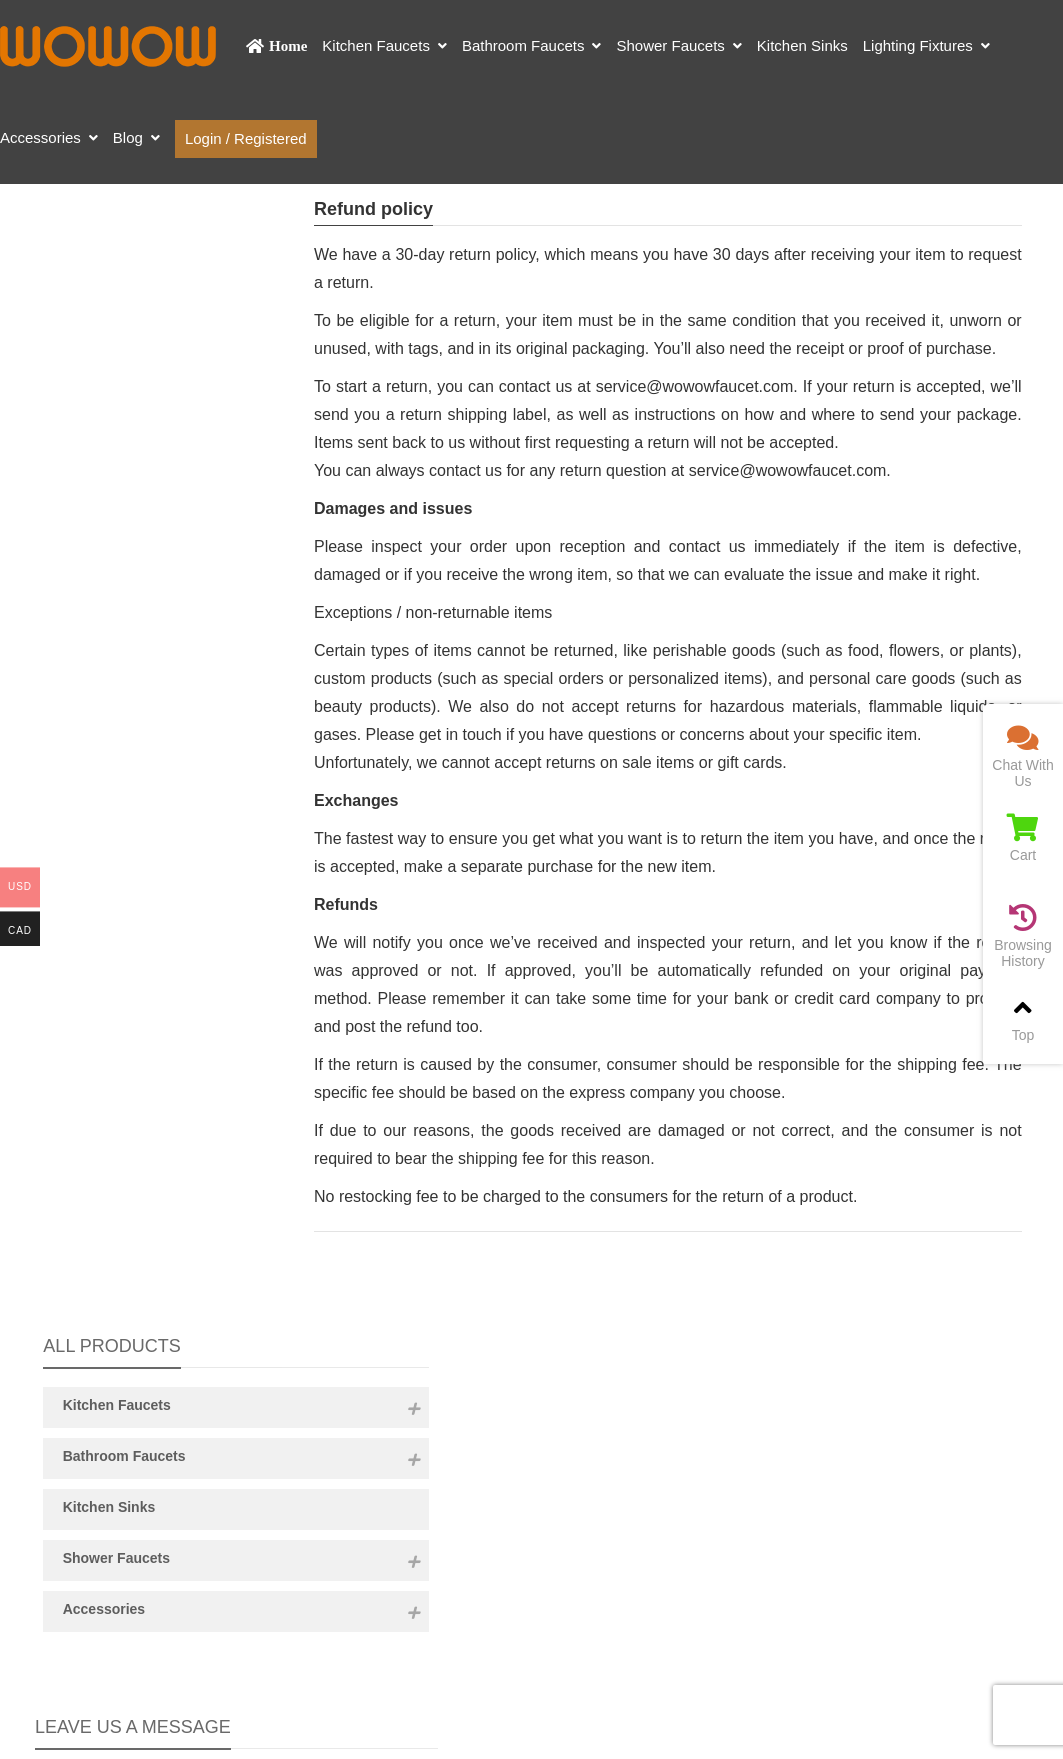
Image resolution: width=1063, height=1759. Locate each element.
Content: (152, 939)
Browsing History (1023, 936)
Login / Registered (246, 138)
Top (1023, 1018)
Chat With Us (1023, 756)
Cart (1023, 838)
